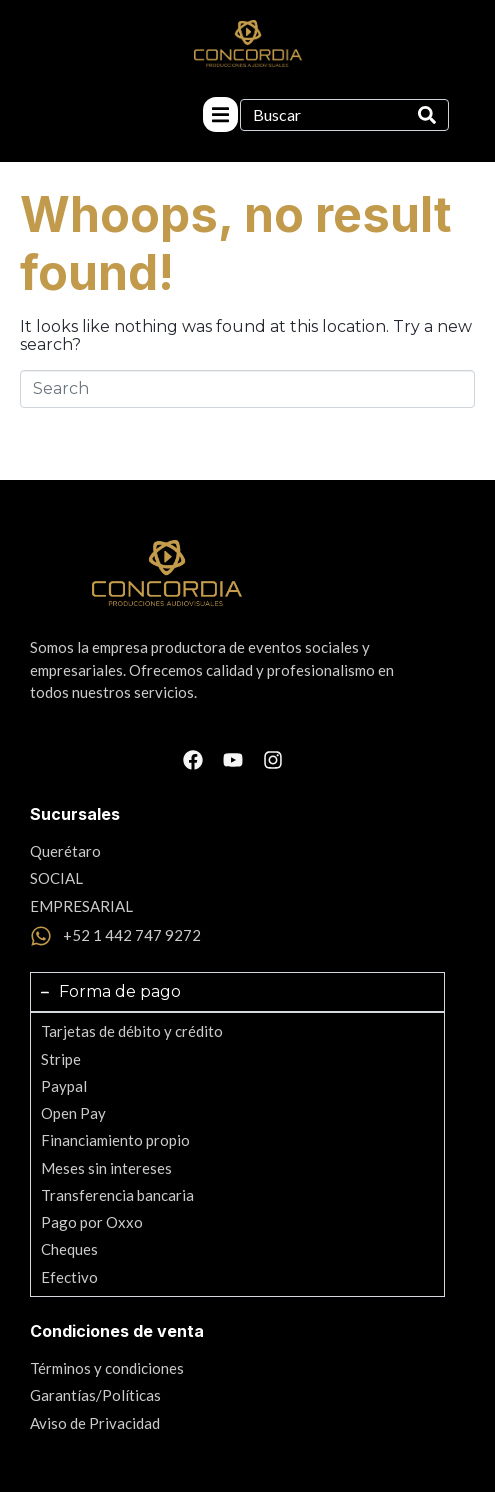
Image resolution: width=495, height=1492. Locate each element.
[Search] (427, 115)
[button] (220, 114)
